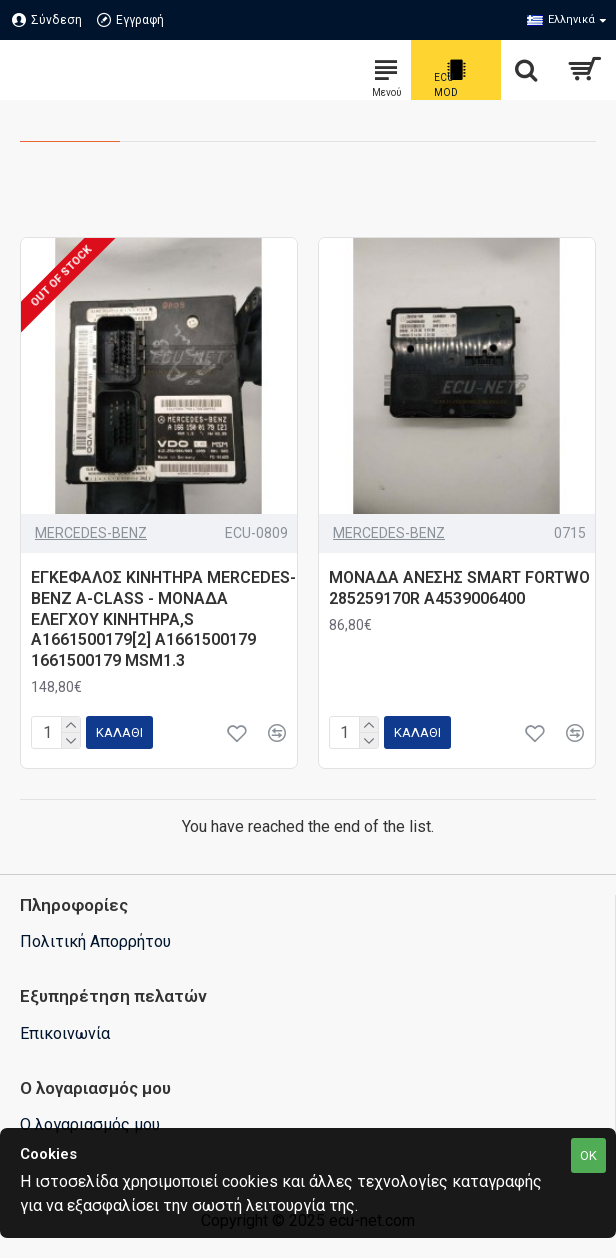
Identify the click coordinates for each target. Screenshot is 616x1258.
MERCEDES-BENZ (91, 533)
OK (588, 1155)
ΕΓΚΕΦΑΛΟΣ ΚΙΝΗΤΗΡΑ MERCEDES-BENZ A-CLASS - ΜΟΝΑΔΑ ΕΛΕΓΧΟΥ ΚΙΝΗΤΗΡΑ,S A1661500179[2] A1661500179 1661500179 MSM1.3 (163, 619)
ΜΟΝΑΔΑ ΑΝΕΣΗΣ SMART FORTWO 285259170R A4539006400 (459, 588)
